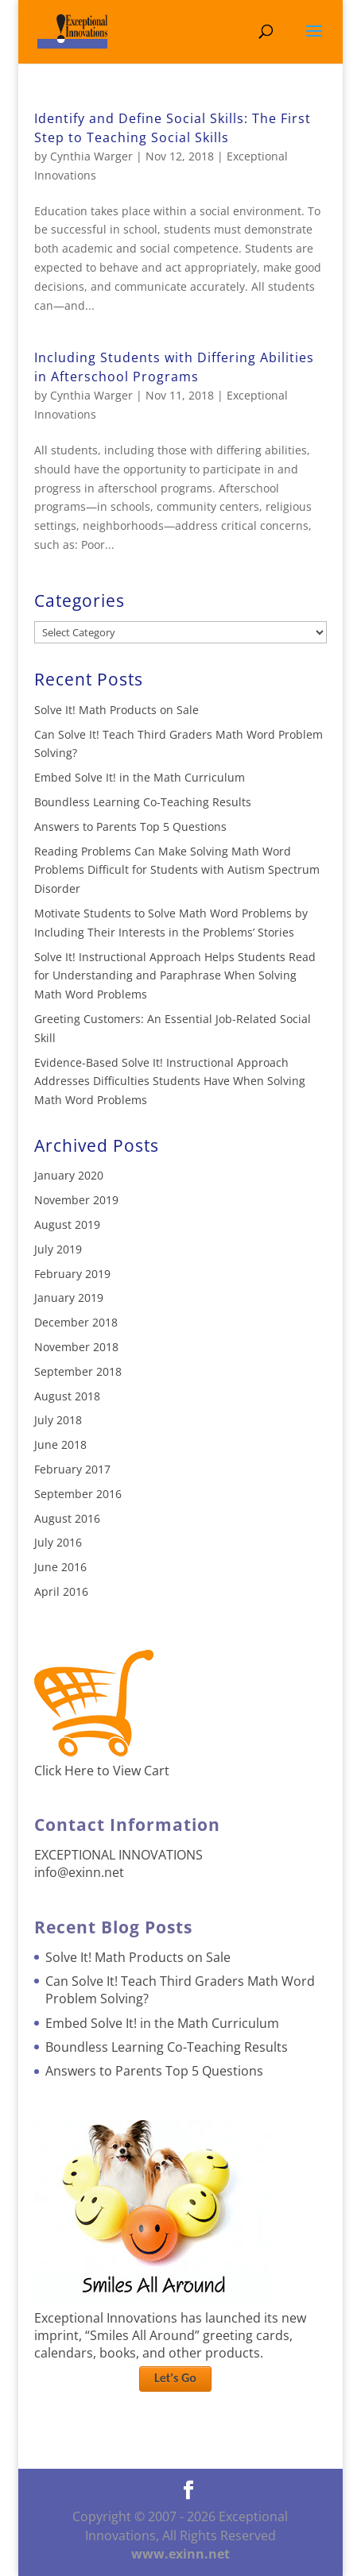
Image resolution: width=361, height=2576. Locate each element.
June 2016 (60, 1566)
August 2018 (67, 1396)
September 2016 (78, 1493)
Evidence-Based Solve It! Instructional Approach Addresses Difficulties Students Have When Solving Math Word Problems (169, 1081)
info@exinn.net (79, 1872)
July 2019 (58, 1249)
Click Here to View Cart (101, 1770)
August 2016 (67, 1518)
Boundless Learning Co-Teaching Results (142, 801)
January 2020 (68, 1175)
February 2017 (72, 1469)
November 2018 (76, 1346)
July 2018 (58, 1419)
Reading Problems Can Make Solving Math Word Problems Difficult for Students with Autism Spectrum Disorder (177, 870)
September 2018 (78, 1371)
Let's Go (175, 2377)
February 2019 (72, 1273)
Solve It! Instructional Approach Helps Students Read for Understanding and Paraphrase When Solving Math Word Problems (175, 975)
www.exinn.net (180, 2553)
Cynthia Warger (91, 156)
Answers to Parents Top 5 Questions (130, 826)
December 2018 (76, 1322)
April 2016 (61, 1591)
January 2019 (68, 1297)
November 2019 (76, 1199)
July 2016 (58, 1542)
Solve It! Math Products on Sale (116, 709)
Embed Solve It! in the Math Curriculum (139, 777)
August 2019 (67, 1224)
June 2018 (60, 1444)
